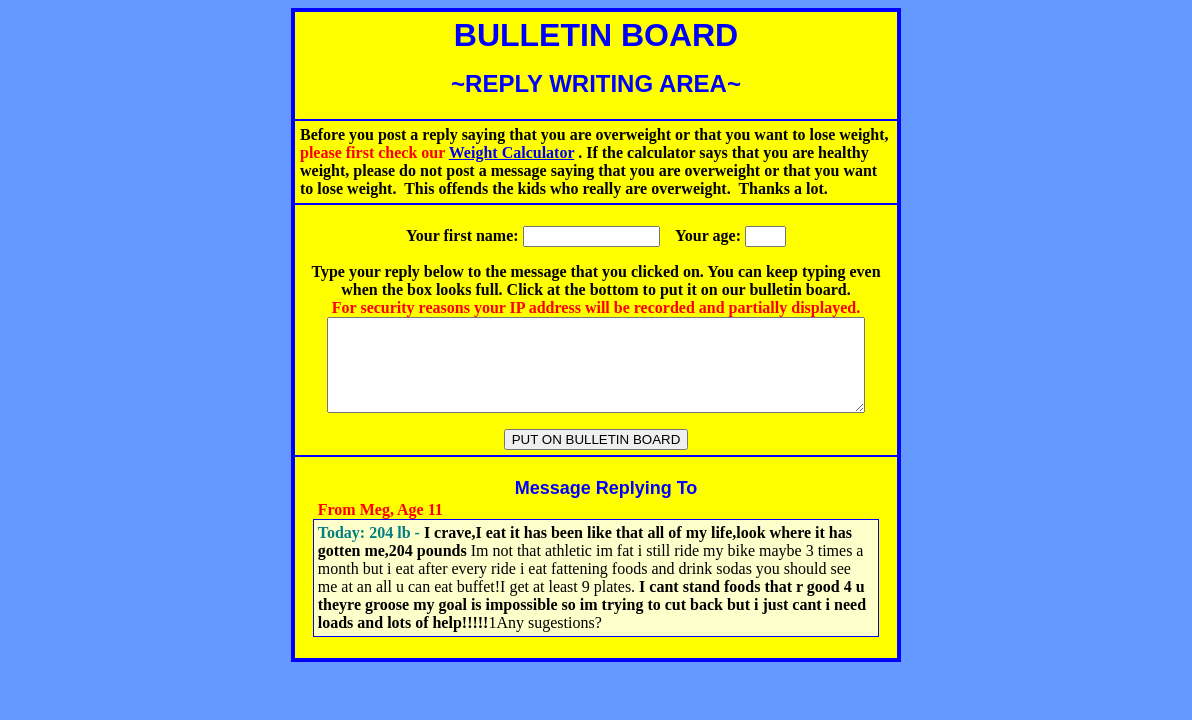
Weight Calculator (511, 152)
